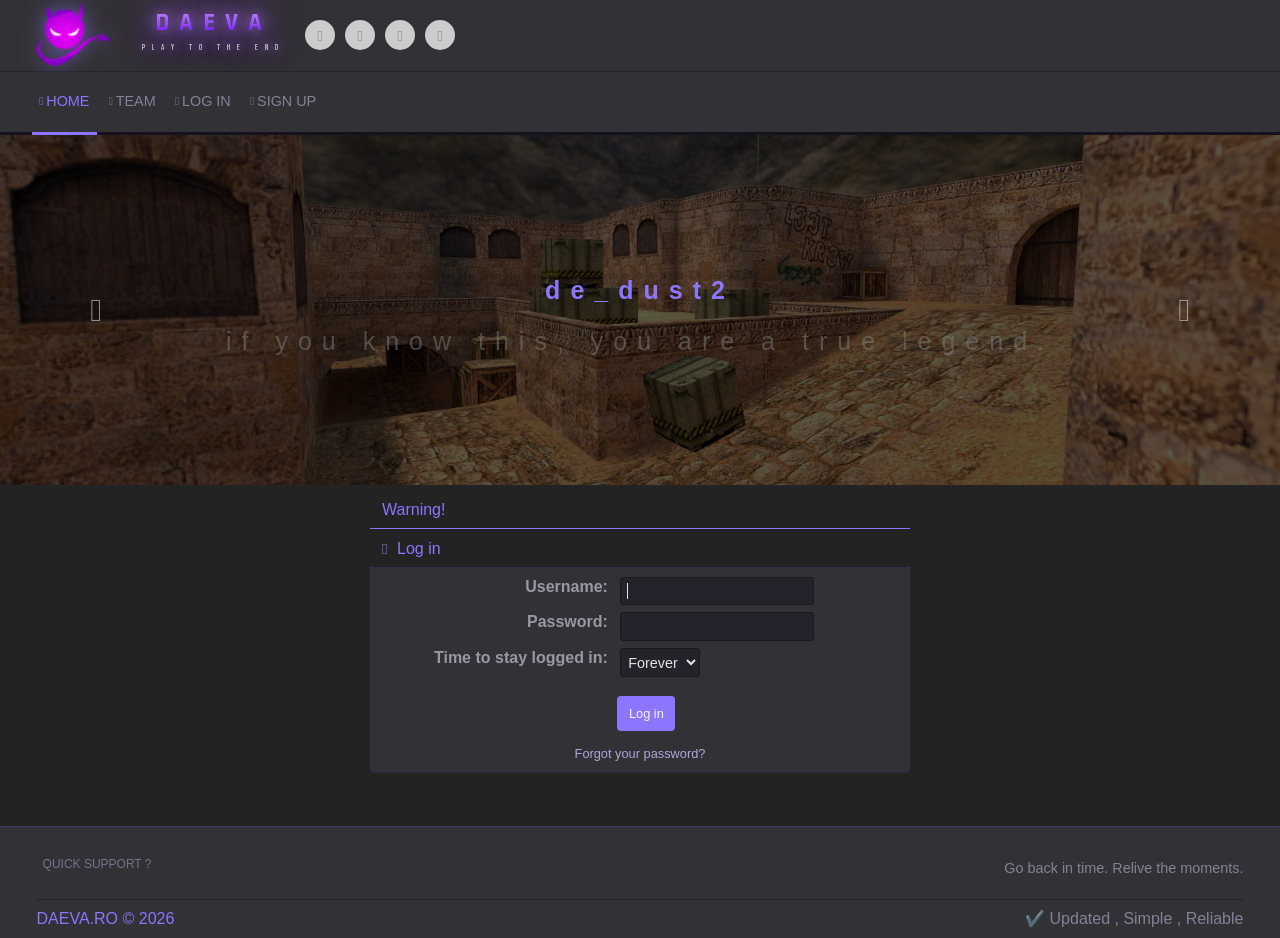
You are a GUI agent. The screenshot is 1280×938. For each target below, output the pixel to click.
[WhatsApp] (360, 35)
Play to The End (213, 47)
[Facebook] (320, 35)
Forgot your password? (640, 753)
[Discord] (400, 35)
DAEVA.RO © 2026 (106, 918)
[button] (96, 310)
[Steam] (440, 35)
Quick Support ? (97, 864)
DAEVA (213, 23)
